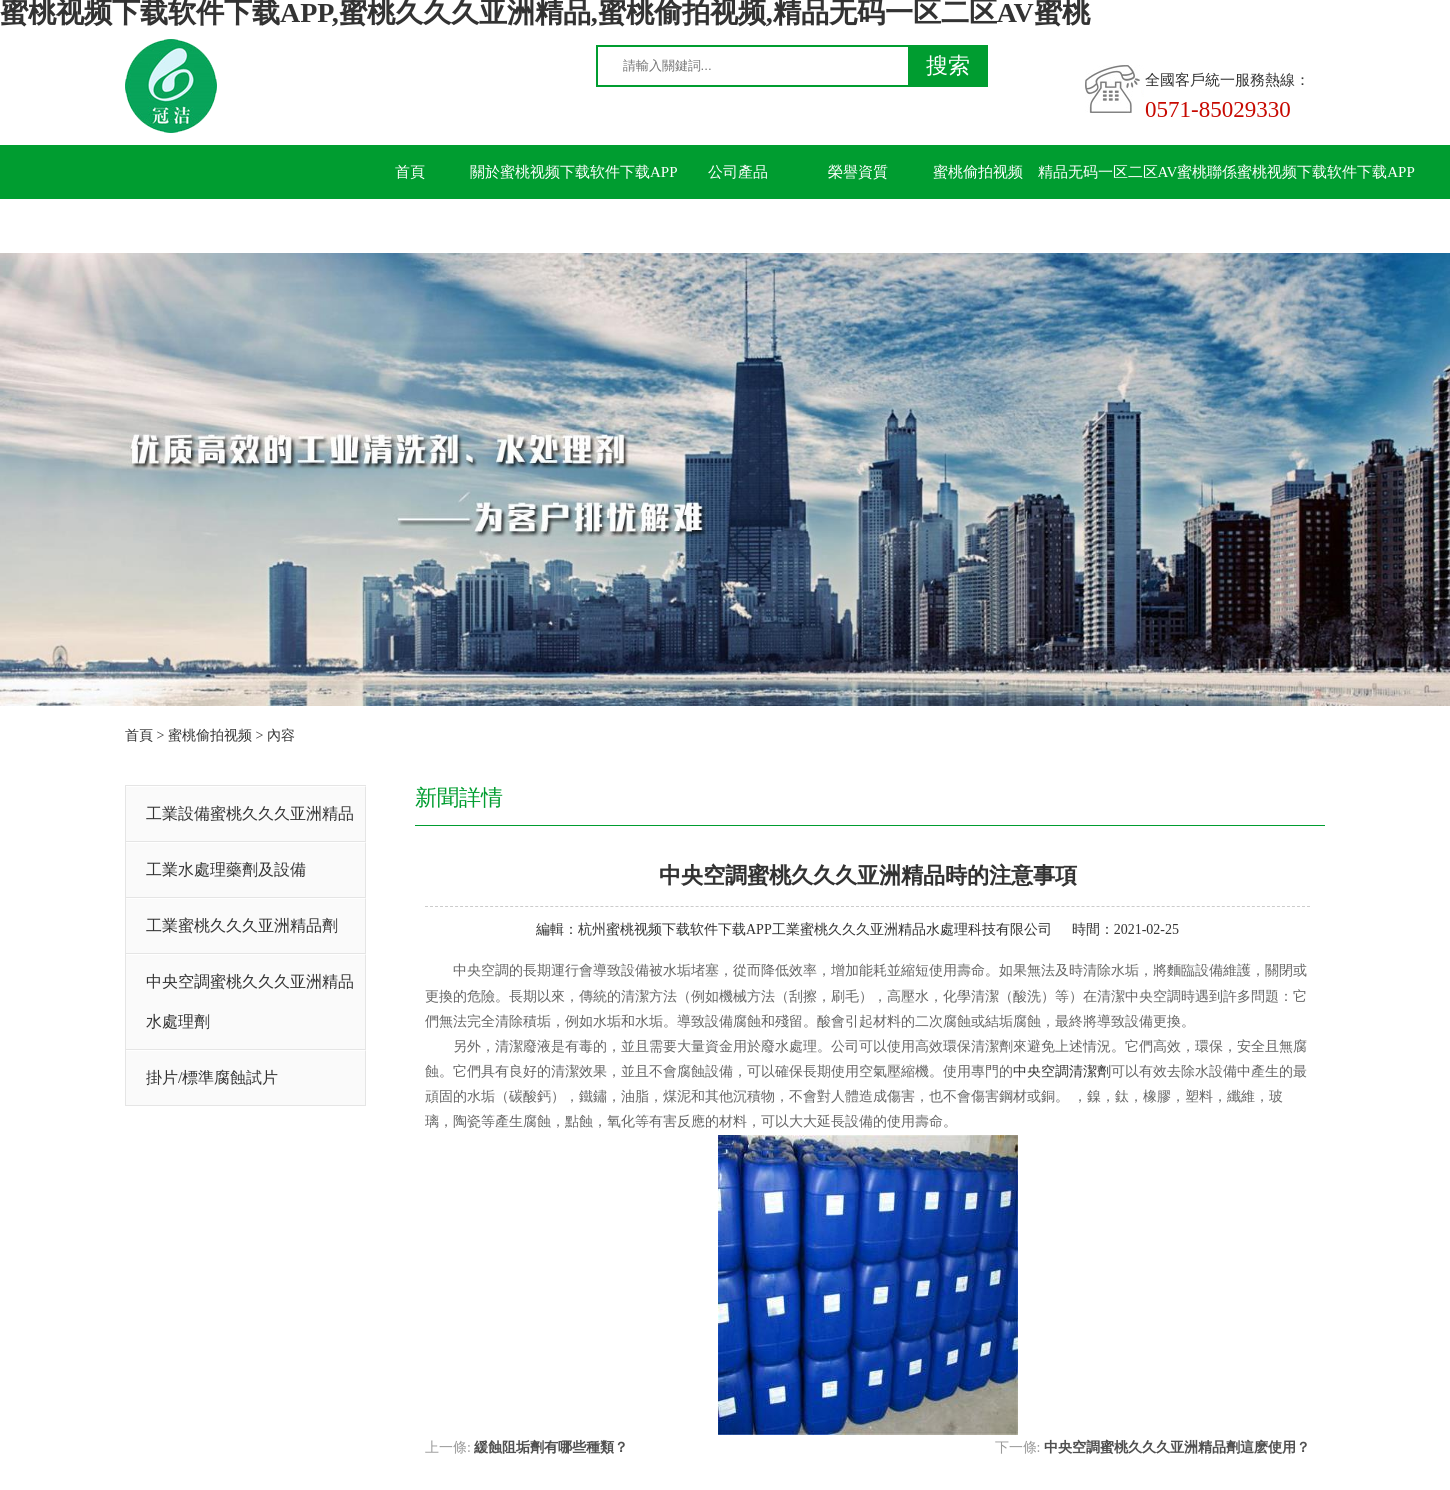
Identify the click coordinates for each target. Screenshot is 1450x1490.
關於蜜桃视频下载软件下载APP (574, 172)
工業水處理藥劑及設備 (226, 869)
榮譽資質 (858, 172)
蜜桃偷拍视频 (978, 172)
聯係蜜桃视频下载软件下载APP (1311, 172)
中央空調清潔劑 (1062, 1071)
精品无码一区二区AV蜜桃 (1123, 172)
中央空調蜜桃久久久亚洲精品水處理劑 (250, 1001)
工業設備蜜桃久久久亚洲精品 (250, 813)
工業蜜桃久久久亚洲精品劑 (242, 925)
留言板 (410, 226)
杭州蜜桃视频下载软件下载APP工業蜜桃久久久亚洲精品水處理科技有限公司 (815, 929)
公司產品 (738, 172)
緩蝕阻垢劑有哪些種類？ (551, 1447)
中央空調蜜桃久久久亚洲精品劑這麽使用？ (1177, 1447)
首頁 (410, 172)
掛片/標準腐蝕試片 (212, 1077)
